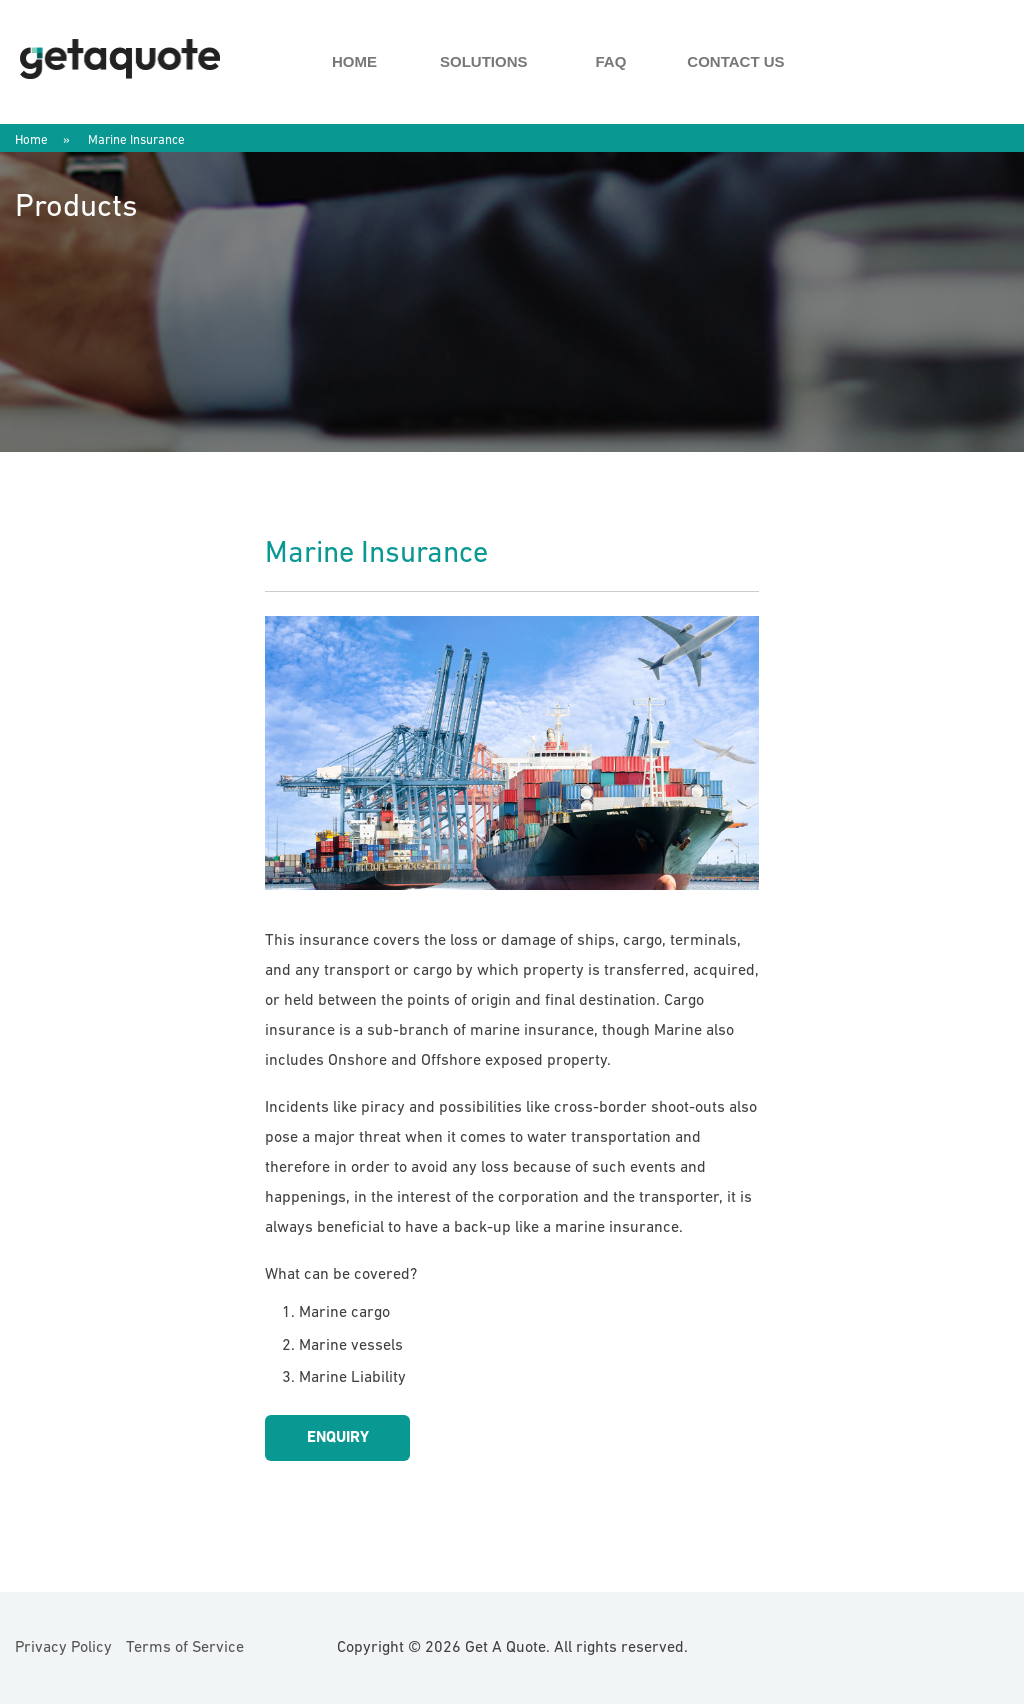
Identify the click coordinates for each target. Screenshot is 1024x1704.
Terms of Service (185, 1648)
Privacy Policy (63, 1648)
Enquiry (338, 1438)
